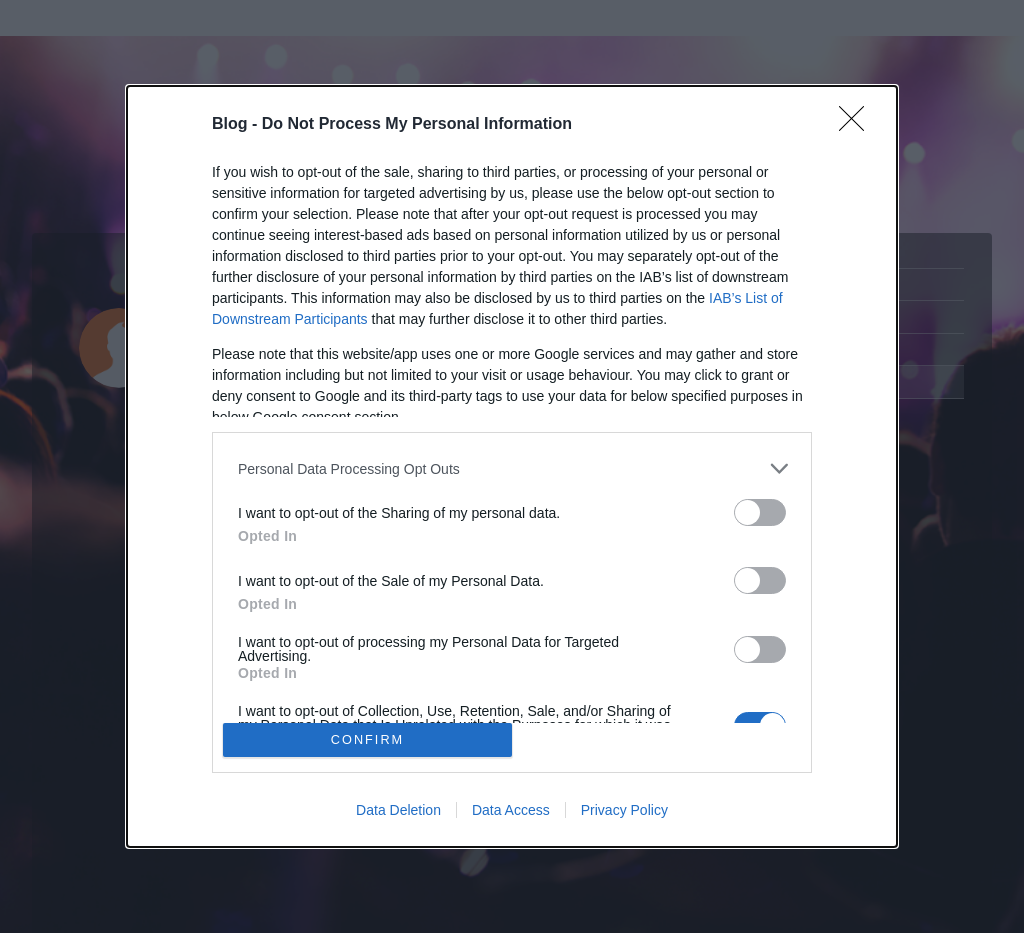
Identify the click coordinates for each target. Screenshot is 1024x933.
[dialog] (512, 466)
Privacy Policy (624, 810)
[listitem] (512, 468)
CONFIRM (367, 739)
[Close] (858, 125)
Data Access (511, 810)
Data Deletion (398, 810)
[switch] (760, 512)
